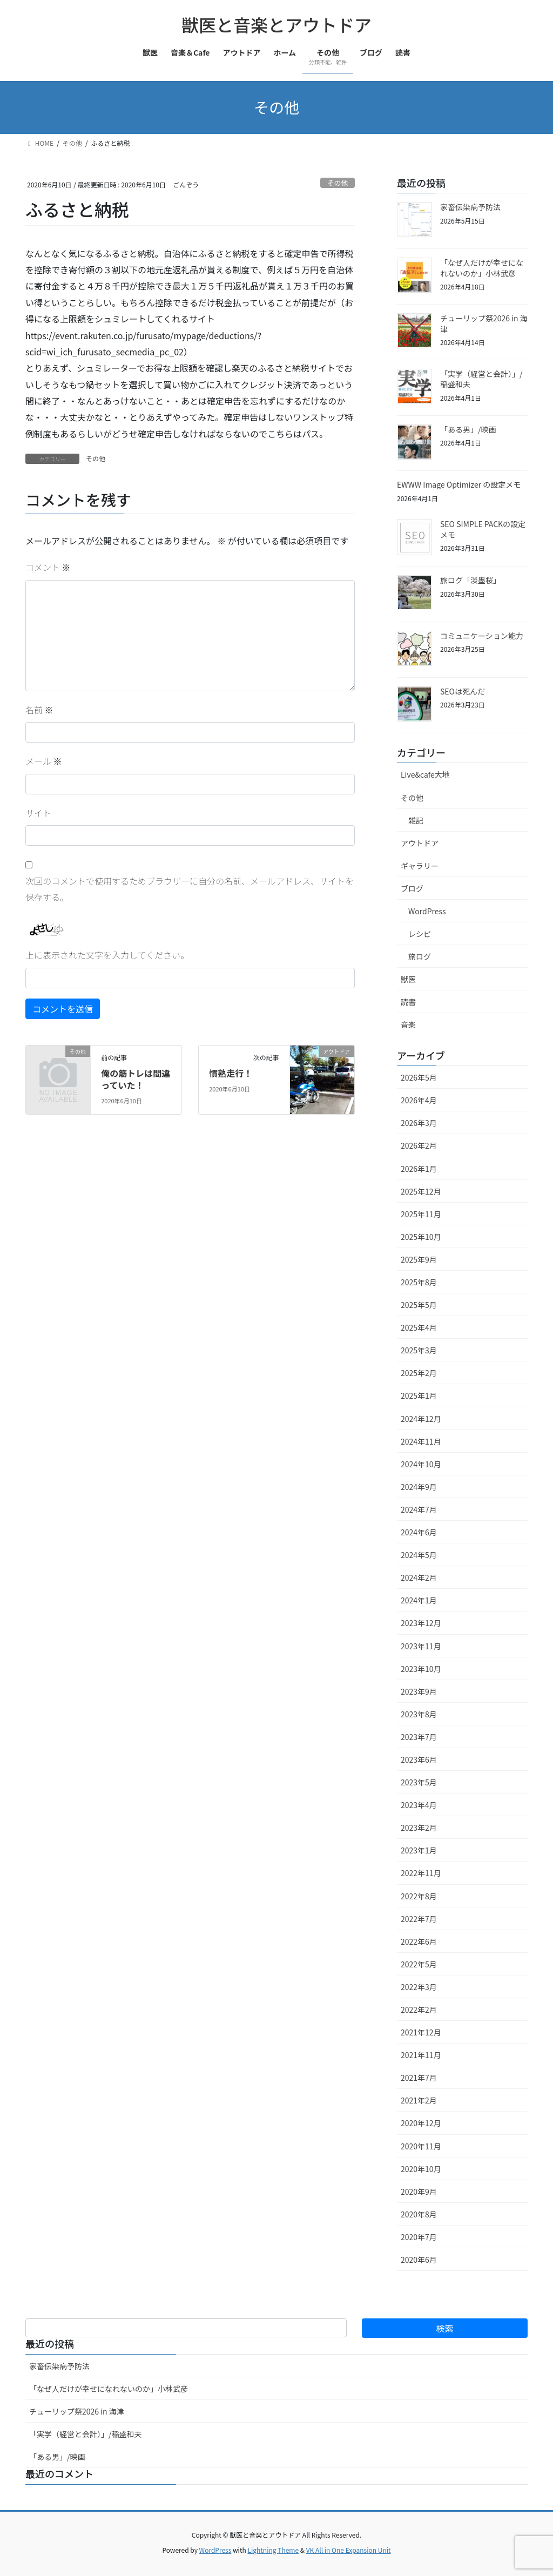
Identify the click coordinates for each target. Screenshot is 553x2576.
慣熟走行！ (230, 1073)
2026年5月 (419, 1077)
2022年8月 (419, 1896)
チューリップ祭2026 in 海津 (484, 323)
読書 (408, 1001)
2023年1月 (419, 1850)
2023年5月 (419, 1782)
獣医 (408, 979)
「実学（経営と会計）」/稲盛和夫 (481, 379)
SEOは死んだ (462, 691)
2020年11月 (421, 2146)
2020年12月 (421, 2123)
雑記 (415, 820)
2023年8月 (419, 1714)
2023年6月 (419, 1759)
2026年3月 (419, 1122)
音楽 (408, 1024)
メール (43, 760)
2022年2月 (419, 2009)
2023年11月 (421, 1646)
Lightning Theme (273, 2549)
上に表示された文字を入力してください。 (107, 954)
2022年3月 (419, 1986)
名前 (39, 709)
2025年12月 (421, 1191)
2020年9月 (419, 2191)
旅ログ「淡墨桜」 (470, 580)
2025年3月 (419, 1350)
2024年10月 (421, 1464)
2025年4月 (419, 1327)
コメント (48, 567)
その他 (337, 183)
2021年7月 (419, 2077)
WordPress (427, 911)
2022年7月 (419, 1918)
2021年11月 (421, 2054)
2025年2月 (419, 1372)
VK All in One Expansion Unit (348, 2549)
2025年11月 (421, 1214)
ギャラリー (420, 865)
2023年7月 (419, 1736)
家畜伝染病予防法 (470, 206)
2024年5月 (419, 1554)
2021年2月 (419, 2100)
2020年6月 (419, 2259)
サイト (38, 812)
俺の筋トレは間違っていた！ (135, 1079)
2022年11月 (421, 1872)
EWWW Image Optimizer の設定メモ (459, 484)
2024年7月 (419, 1509)
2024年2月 (419, 1577)
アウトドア (420, 843)
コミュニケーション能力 (481, 635)
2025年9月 (419, 1259)
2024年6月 (419, 1532)
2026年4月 (419, 1100)
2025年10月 (421, 1236)
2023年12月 (421, 1622)
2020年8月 (419, 2214)
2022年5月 (419, 1964)
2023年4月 (419, 1804)
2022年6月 (419, 1941)
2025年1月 (419, 1395)
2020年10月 (421, 2168)
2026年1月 (419, 1168)
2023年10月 (421, 1668)
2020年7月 (419, 2236)
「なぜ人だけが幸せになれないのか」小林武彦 (481, 268)
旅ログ (419, 956)
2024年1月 (419, 1600)
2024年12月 (421, 1418)
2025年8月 (419, 1282)
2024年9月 (419, 1486)
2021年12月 (421, 2032)
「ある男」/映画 (468, 429)
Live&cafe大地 (425, 774)
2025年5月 (419, 1304)
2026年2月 (419, 1145)
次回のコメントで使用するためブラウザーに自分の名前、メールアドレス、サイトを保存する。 (189, 888)
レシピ (419, 933)
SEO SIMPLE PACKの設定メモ (482, 529)
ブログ (412, 888)
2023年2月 (419, 1827)
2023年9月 (419, 1691)
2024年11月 (421, 1441)
